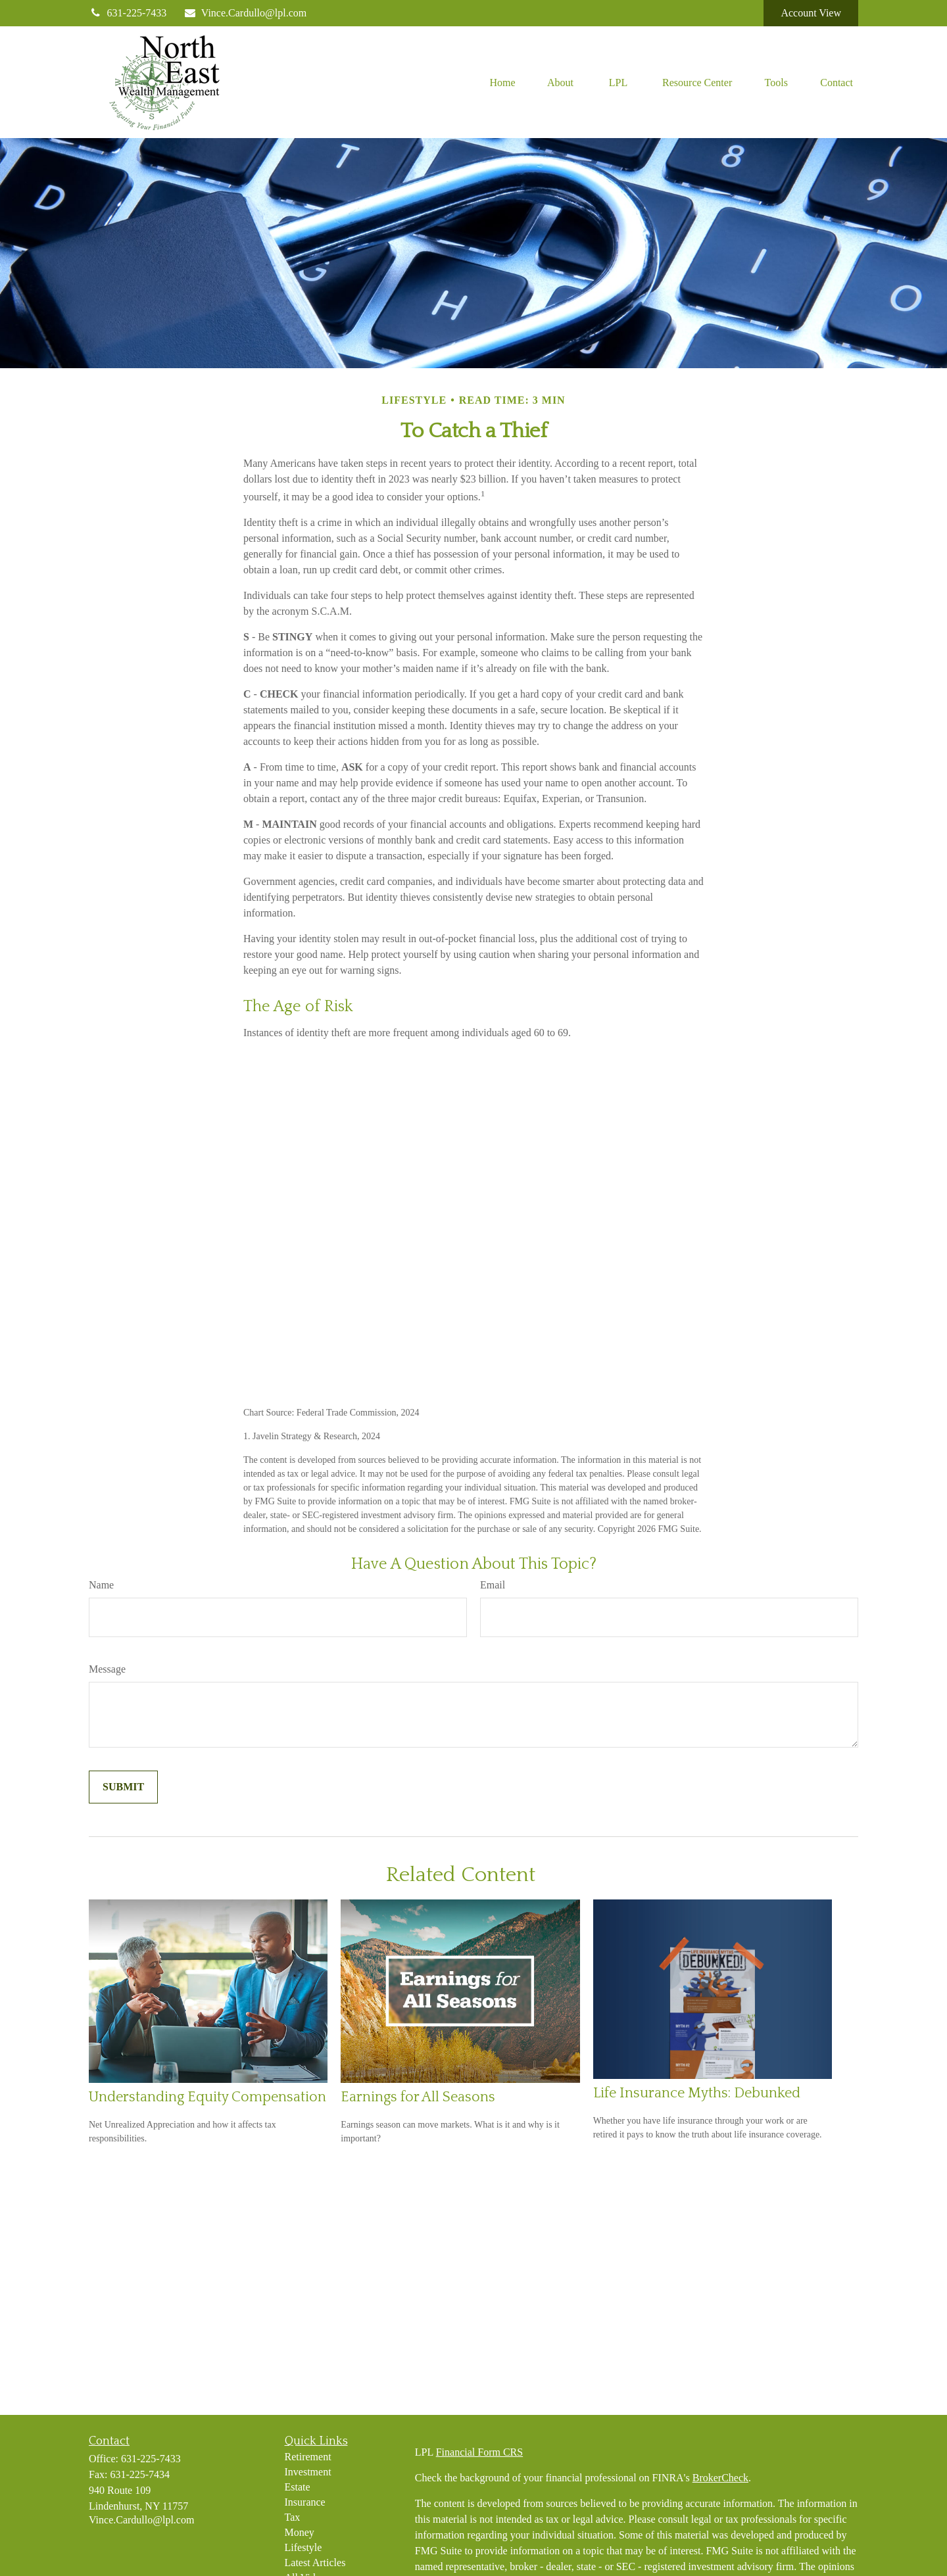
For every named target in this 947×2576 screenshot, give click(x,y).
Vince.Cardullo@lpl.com (244, 12)
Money (299, 2532)
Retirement (308, 2456)
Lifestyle (303, 2547)
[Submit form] (123, 1787)
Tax (293, 2517)
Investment (308, 2471)
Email (492, 1584)
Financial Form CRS (479, 2452)
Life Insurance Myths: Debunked (696, 2093)
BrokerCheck (720, 2477)
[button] (502, 81)
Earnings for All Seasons (418, 2097)
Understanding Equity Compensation (207, 2097)
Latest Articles (315, 2562)
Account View (811, 12)
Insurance (305, 2502)
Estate (297, 2487)
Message (107, 1669)
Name (101, 1584)
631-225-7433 (127, 12)
